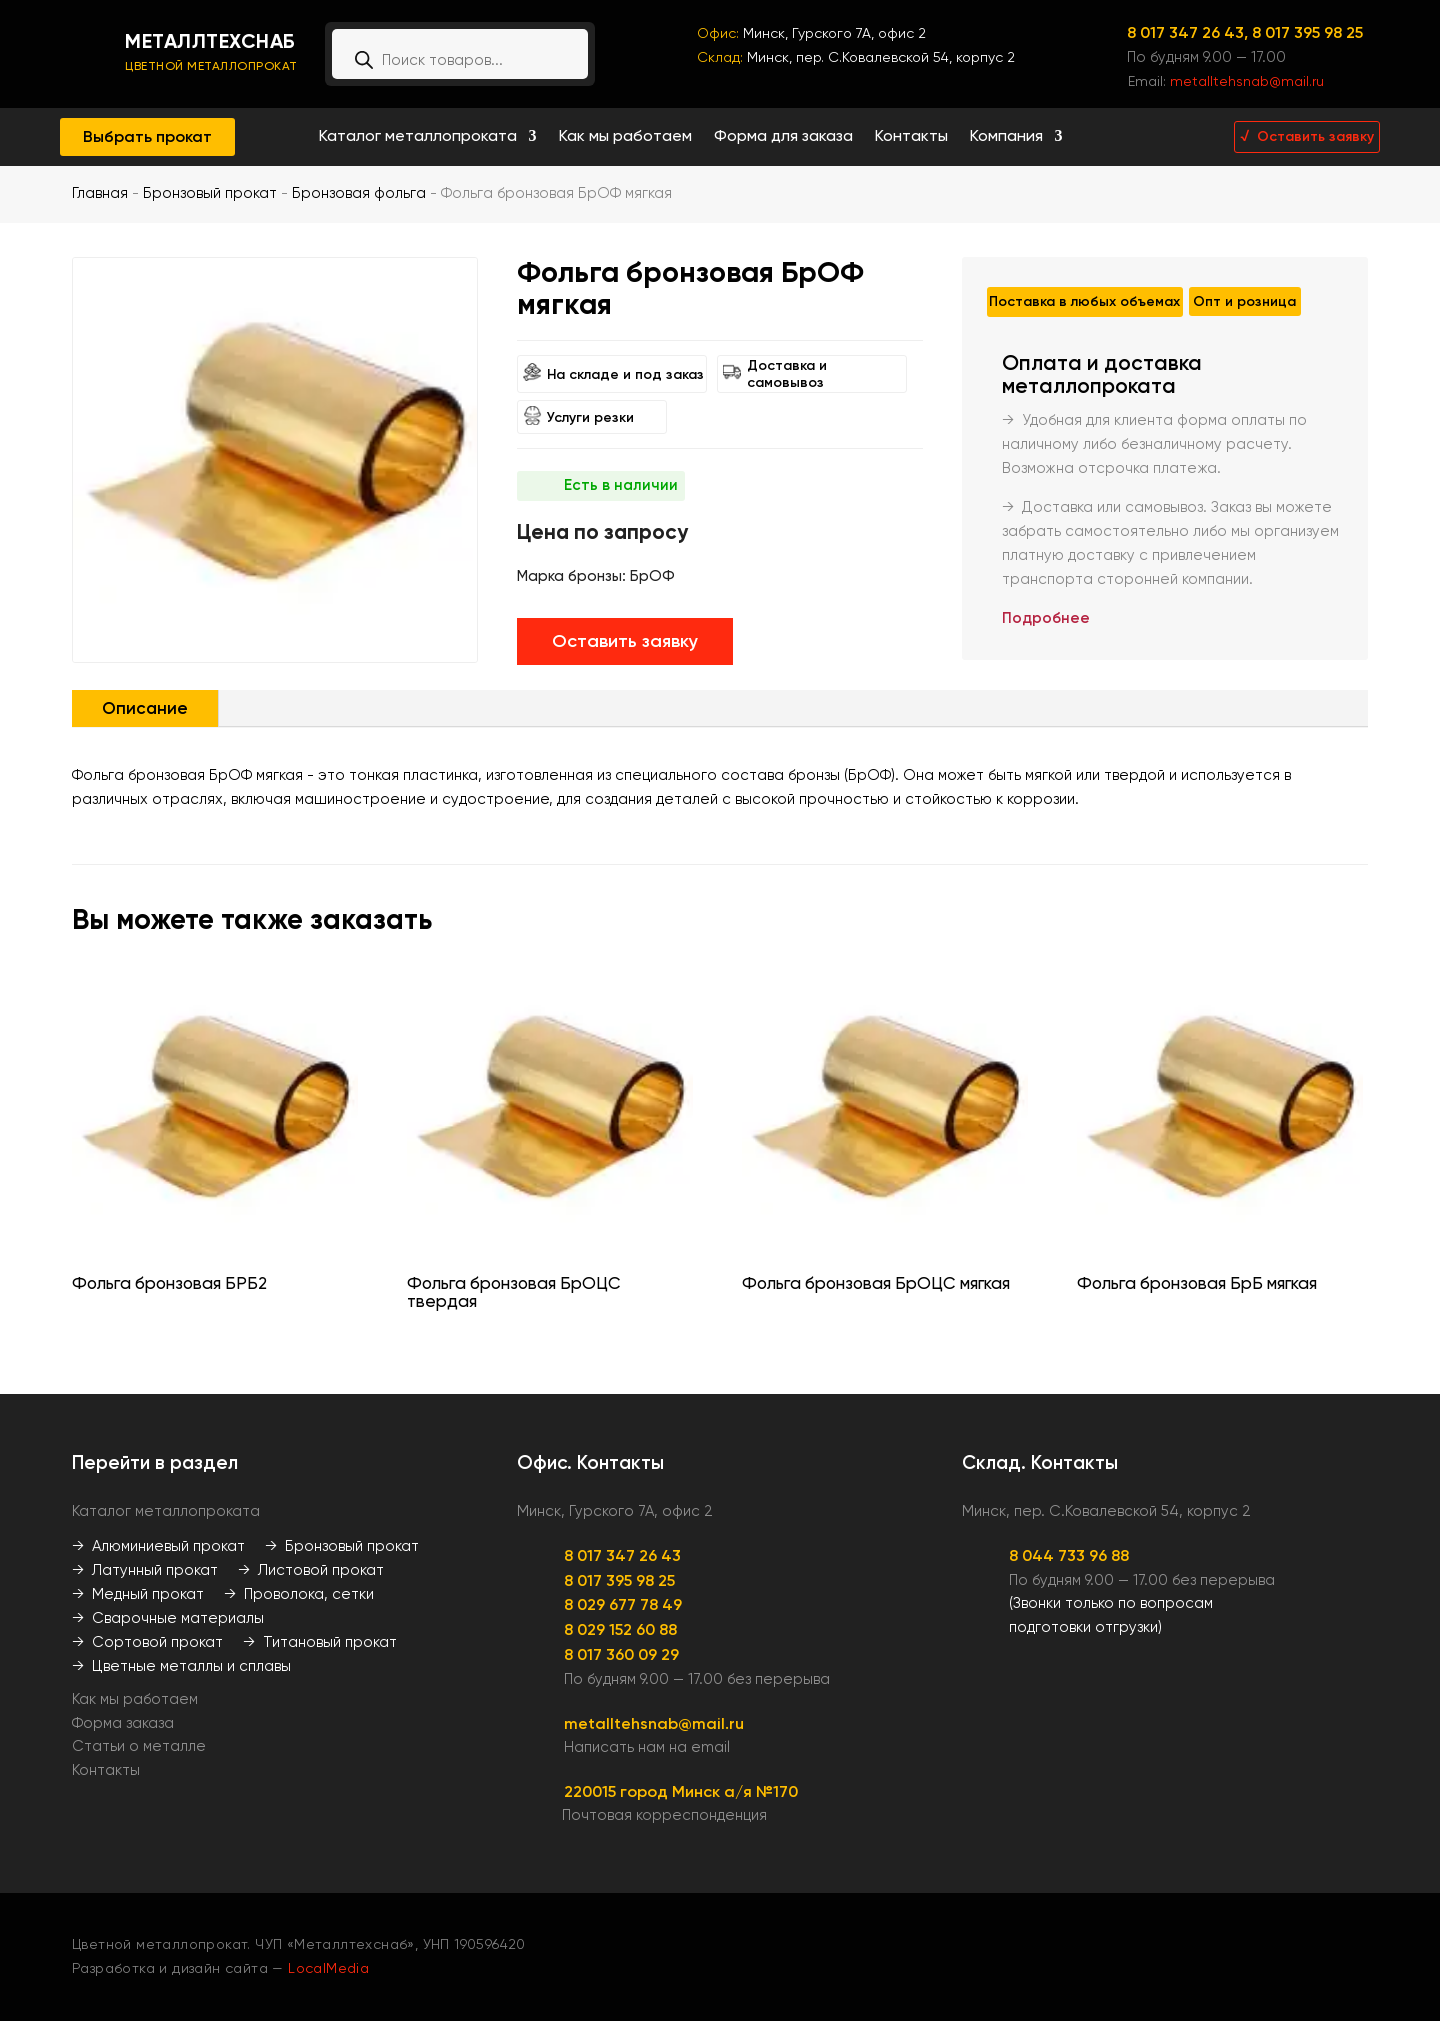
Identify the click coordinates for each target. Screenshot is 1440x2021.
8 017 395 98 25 (1307, 32)
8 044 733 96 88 (1069, 1555)
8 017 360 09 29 (621, 1654)
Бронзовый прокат (210, 193)
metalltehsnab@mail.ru (1247, 81)
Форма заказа (123, 1723)
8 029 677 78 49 (623, 1604)
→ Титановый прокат (320, 1642)
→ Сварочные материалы (168, 1618)
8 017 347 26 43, (1189, 32)
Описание (145, 708)
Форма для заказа (783, 137)
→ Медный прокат (138, 1594)
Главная (100, 193)
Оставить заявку (625, 641)
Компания (1006, 137)
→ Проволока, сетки (299, 1594)
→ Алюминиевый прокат (158, 1546)
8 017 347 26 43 (622, 1555)
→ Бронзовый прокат (342, 1546)
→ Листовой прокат (311, 1570)
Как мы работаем (625, 137)
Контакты (911, 137)
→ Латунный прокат (145, 1570)
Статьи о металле (139, 1746)
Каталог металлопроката (418, 137)
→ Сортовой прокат (147, 1642)
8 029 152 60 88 (620, 1629)
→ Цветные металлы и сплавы (181, 1666)
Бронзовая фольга (359, 193)
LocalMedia (328, 1968)
